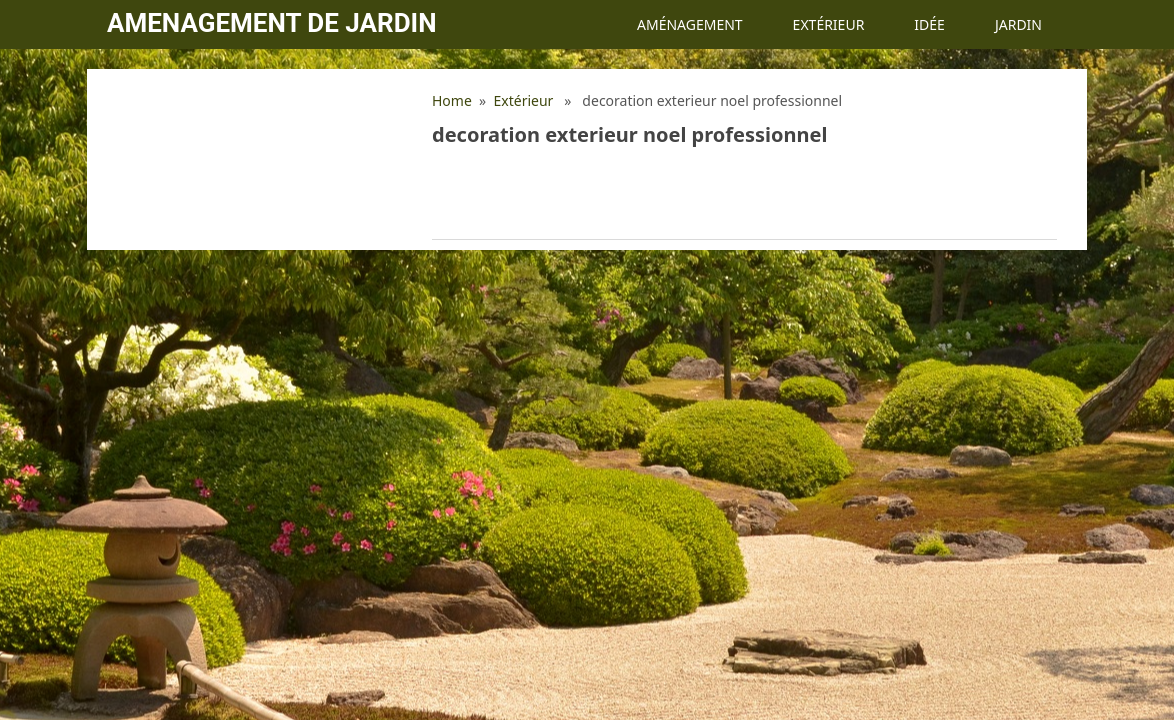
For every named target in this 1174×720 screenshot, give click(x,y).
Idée (929, 24)
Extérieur (829, 24)
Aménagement (690, 24)
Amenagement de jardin (271, 23)
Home (452, 100)
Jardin (1018, 24)
